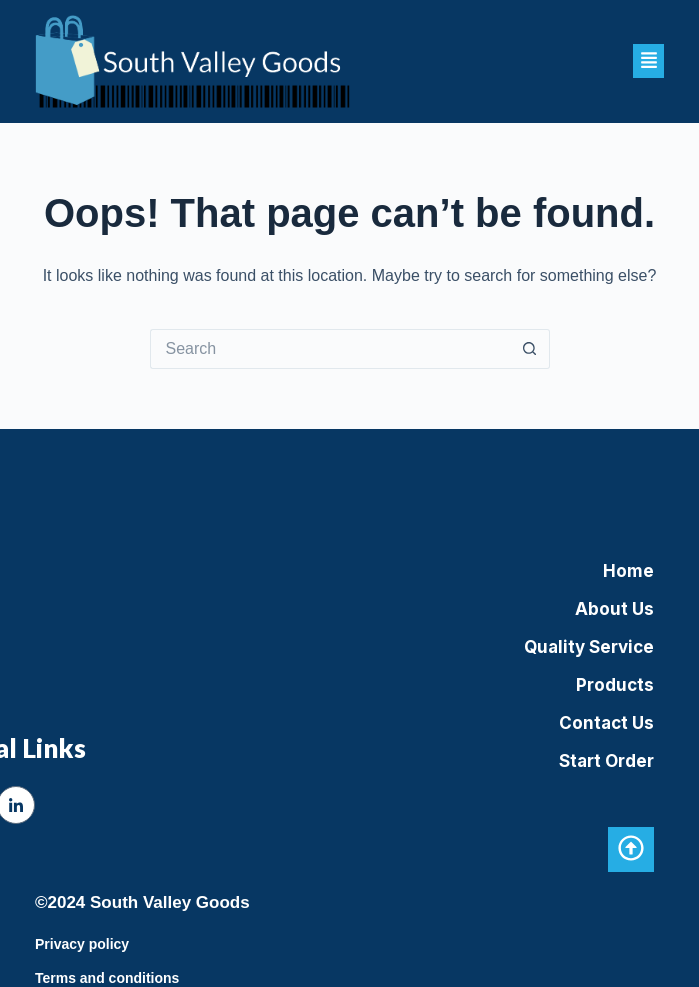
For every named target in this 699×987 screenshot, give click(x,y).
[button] (648, 61)
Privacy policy (82, 944)
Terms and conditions (107, 978)
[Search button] (530, 349)
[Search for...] (330, 349)
